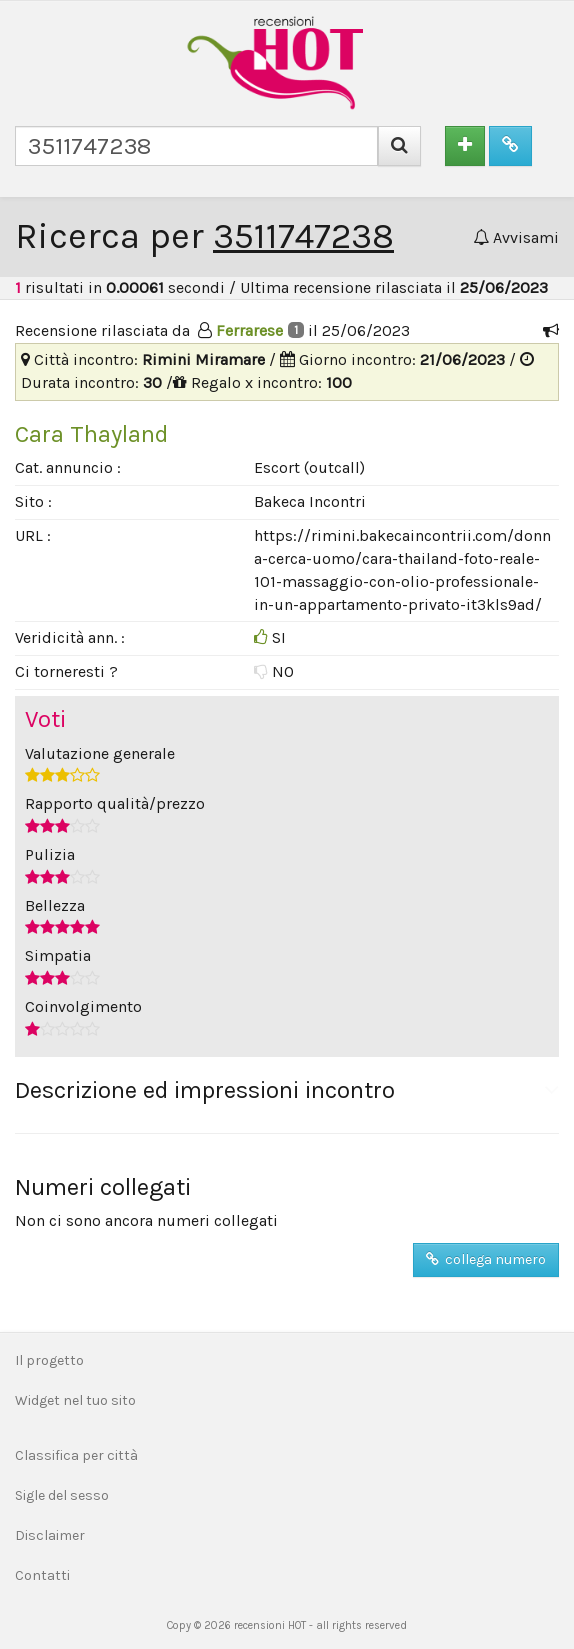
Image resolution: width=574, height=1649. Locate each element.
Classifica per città (76, 1455)
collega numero (486, 1259)
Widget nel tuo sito (75, 1400)
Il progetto (49, 1360)
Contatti (42, 1575)
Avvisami (516, 237)
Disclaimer (50, 1535)
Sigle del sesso (62, 1495)
